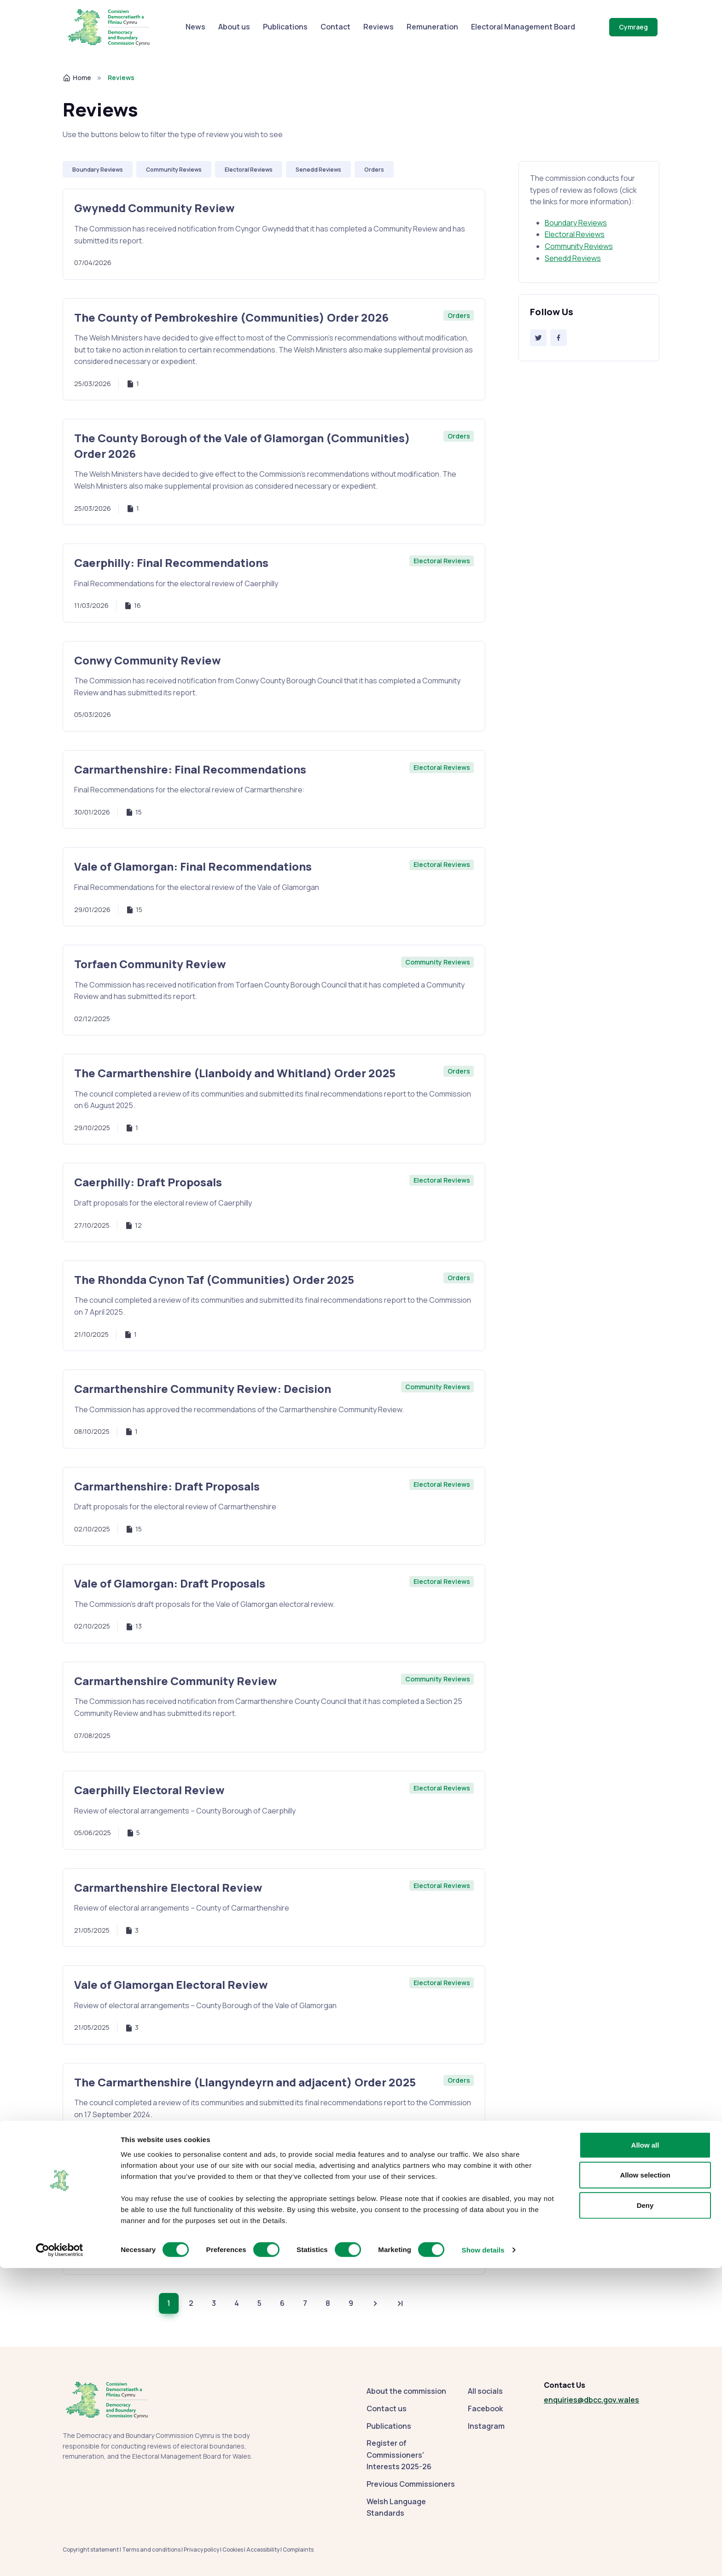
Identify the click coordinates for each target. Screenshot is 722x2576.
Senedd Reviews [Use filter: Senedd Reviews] (318, 169)
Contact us (387, 2408)
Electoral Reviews (575, 234)
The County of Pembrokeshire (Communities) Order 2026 (231, 317)
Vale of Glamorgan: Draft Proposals (169, 1583)
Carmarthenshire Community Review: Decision (202, 1388)
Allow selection (645, 2483)
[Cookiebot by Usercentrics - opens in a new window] (59, 2558)
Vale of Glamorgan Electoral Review (171, 1984)
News (195, 27)
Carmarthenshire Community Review (175, 1680)
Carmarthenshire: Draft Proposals (167, 1486)
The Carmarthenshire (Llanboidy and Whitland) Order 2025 (235, 1072)
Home (77, 77)
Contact (335, 27)
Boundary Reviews (576, 223)
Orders (459, 315)
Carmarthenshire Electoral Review (168, 1887)
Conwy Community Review (147, 660)
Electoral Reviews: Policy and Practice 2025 (193, 2191)
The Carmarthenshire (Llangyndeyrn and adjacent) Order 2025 (245, 2082)
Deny (645, 2513)
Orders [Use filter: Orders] (374, 169)
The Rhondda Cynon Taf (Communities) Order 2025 (214, 1279)
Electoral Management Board (523, 27)
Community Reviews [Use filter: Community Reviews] (174, 169)
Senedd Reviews (573, 258)
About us (234, 27)
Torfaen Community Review (150, 963)
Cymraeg (633, 27)
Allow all (645, 2452)
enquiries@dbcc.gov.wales (591, 2400)
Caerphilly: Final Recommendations (171, 562)
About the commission (406, 2391)
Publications (285, 27)
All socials (485, 2391)
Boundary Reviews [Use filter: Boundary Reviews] (97, 169)
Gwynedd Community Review (154, 207)
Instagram (486, 2426)
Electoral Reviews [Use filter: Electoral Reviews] (249, 169)
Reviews (378, 27)
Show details (483, 2558)
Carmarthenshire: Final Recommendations (190, 769)
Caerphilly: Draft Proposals (148, 1182)
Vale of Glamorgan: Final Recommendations (193, 866)
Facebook (485, 2408)
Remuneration (432, 27)
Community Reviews (579, 246)
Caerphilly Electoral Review (149, 1789)
